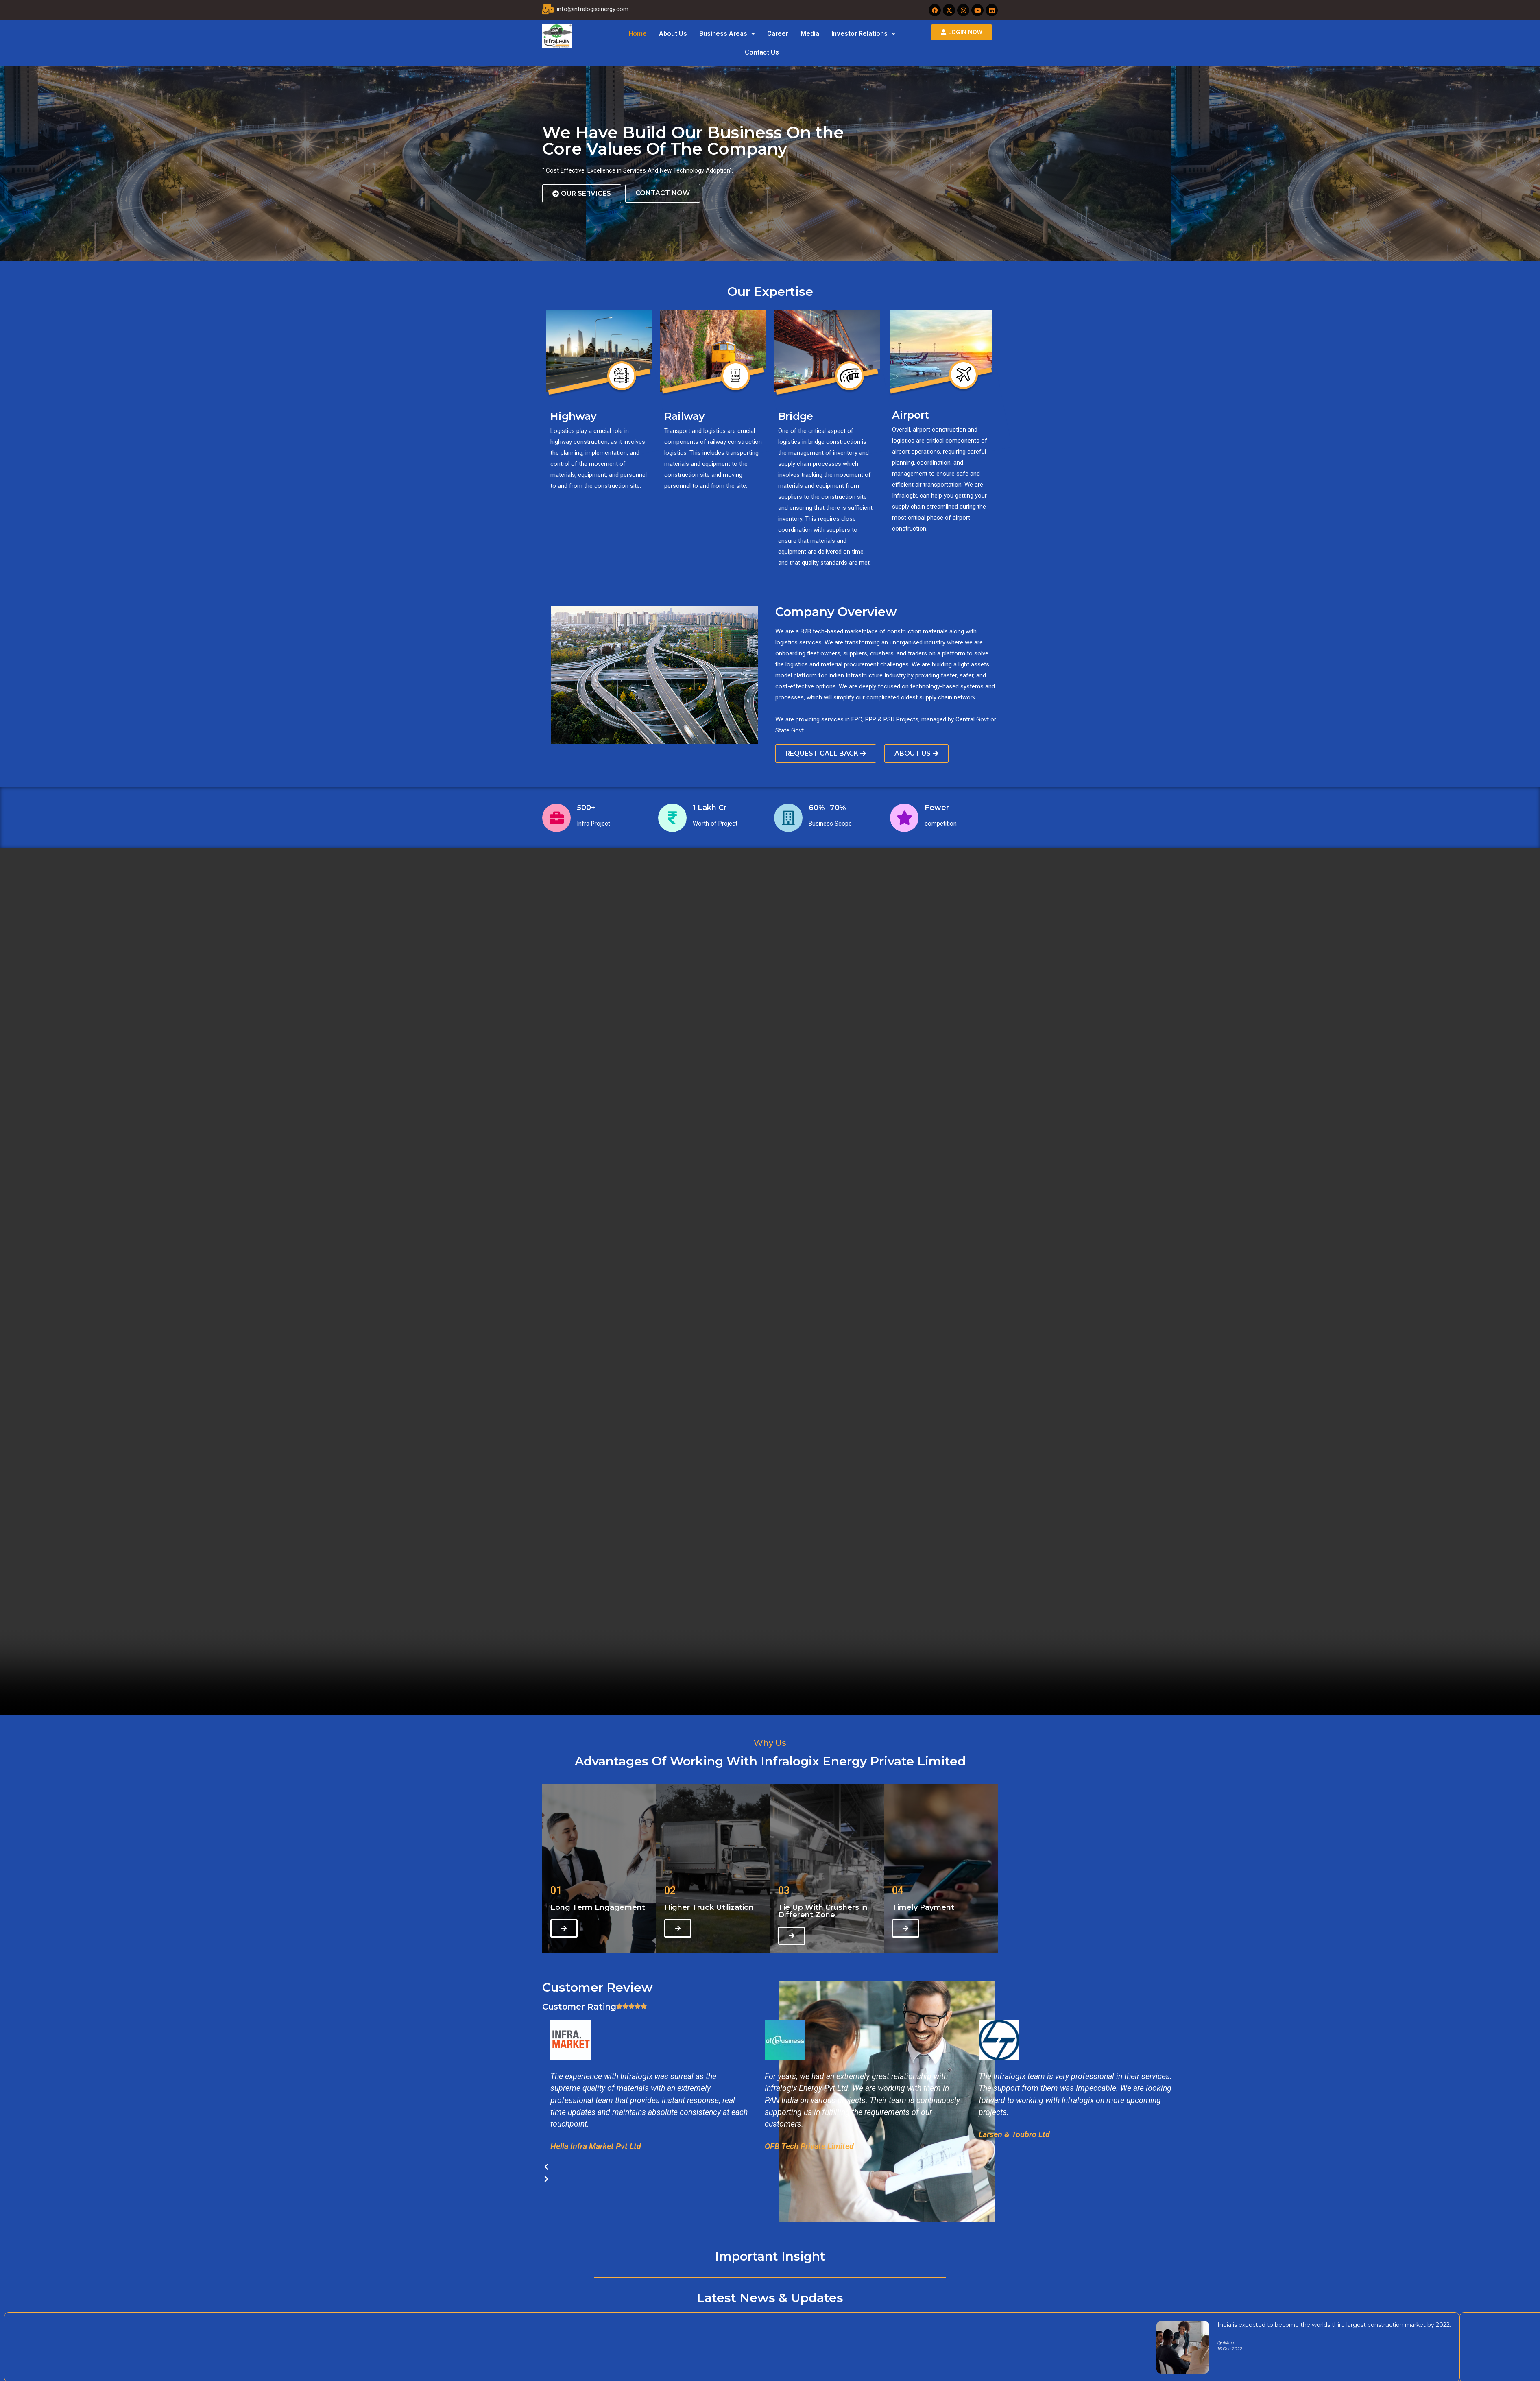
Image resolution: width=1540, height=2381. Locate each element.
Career (777, 33)
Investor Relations (863, 33)
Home (637, 33)
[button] (727, 33)
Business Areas (727, 33)
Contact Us (762, 52)
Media (810, 33)
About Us (673, 33)
